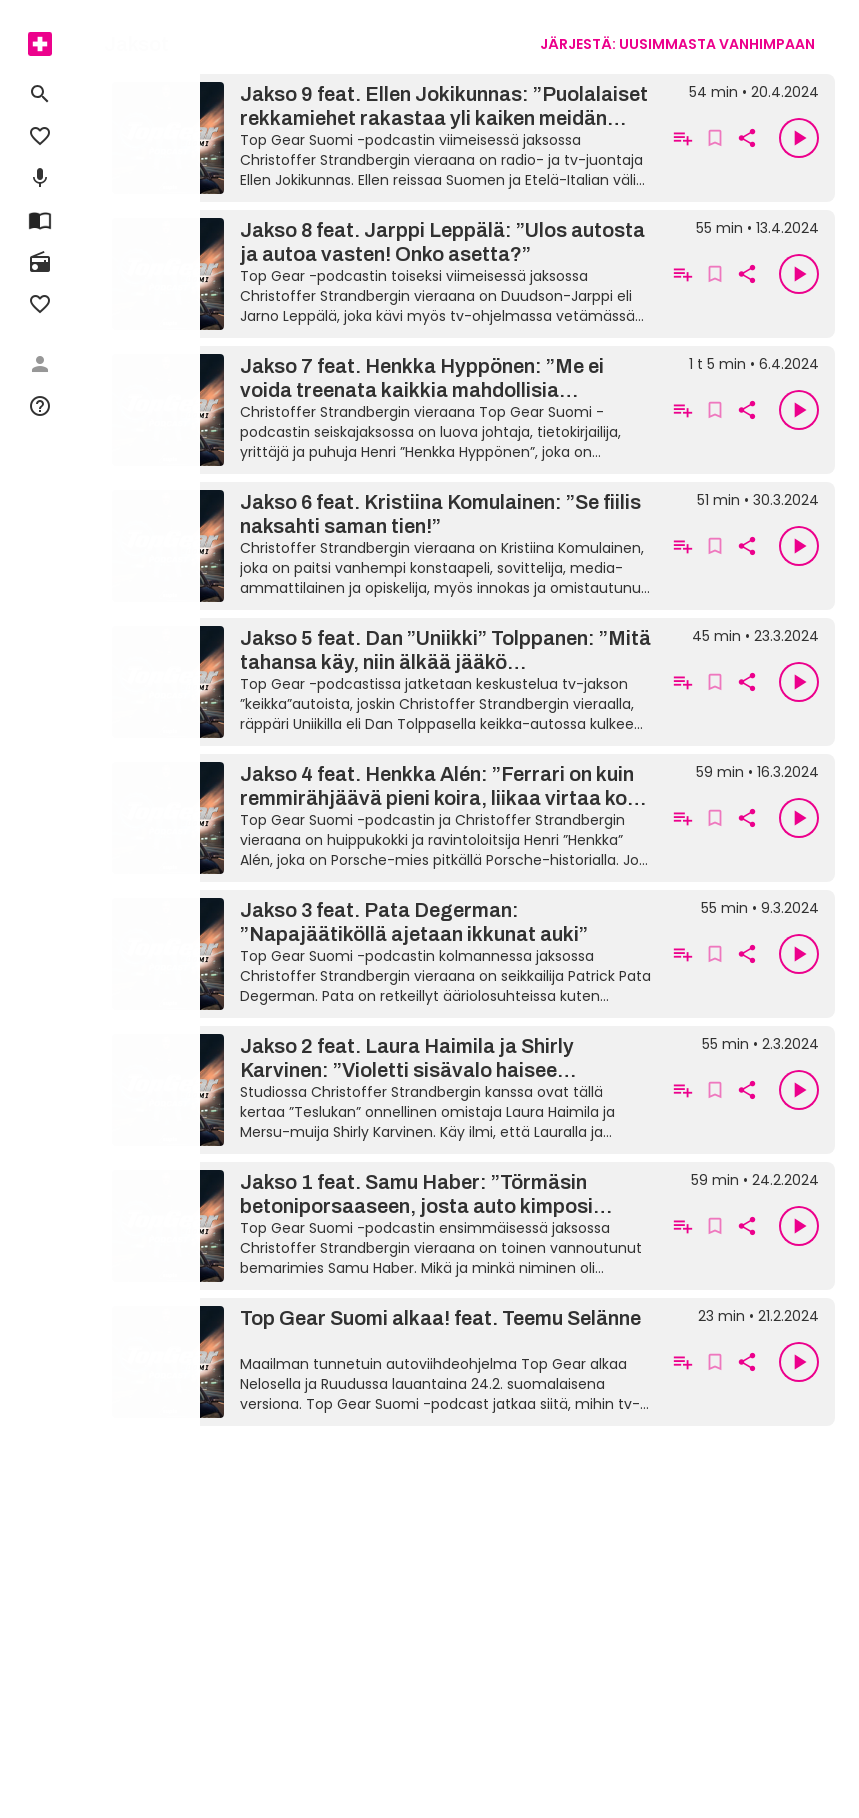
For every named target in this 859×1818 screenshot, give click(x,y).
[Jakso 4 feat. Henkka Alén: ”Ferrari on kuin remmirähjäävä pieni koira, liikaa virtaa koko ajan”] (381, 818)
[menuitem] (40, 44)
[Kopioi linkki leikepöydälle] (747, 138)
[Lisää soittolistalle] (683, 138)
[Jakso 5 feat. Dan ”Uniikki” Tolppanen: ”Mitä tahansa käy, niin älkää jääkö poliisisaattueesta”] (381, 682)
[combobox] (677, 44)
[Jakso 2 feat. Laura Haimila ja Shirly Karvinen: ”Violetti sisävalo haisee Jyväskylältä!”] (381, 1090)
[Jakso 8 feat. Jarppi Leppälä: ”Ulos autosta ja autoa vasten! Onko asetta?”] (381, 274)
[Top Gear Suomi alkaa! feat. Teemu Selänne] (381, 1362)
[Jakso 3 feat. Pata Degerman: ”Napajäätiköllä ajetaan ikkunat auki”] (381, 954)
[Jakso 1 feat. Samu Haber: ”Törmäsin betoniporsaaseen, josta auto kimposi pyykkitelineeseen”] (381, 1226)
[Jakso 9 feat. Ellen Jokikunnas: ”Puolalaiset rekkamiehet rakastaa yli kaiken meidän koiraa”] (381, 138)
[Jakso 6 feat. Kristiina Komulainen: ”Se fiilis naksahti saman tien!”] (381, 546)
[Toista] (799, 138)
